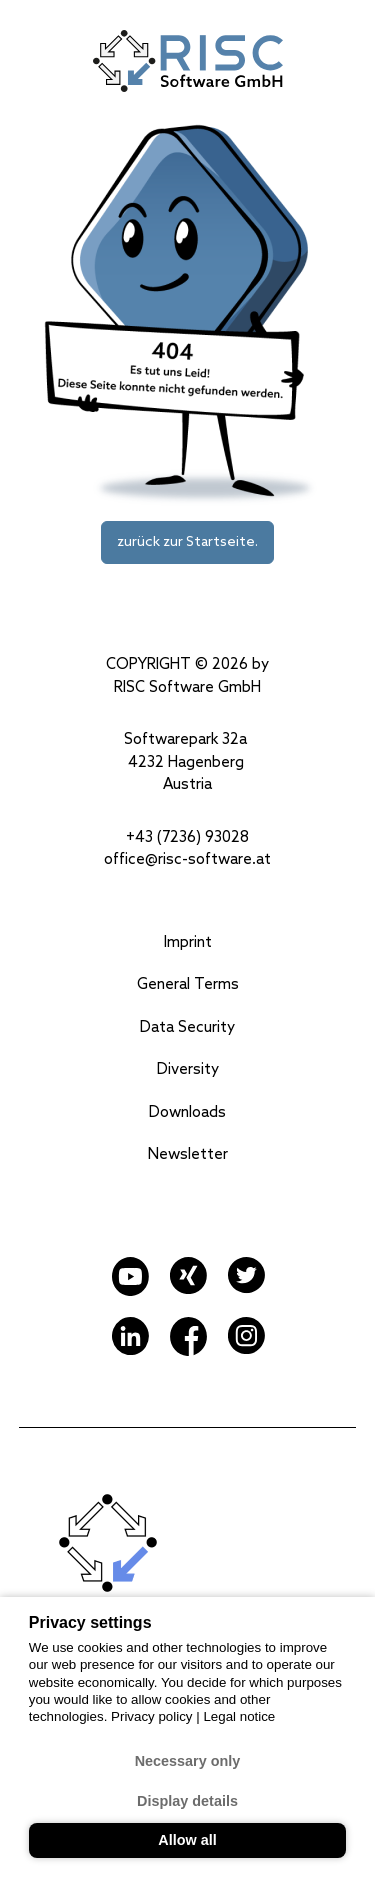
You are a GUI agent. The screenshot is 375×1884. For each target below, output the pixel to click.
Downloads (187, 1113)
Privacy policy (153, 1716)
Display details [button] (187, 1801)
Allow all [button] (187, 1840)
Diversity (188, 1070)
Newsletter (188, 1155)
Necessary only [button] (188, 1761)
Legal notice (239, 1716)
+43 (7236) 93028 (187, 838)
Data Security (187, 1028)
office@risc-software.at (187, 860)
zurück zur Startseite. (187, 542)
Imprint (188, 943)
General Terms (188, 985)
